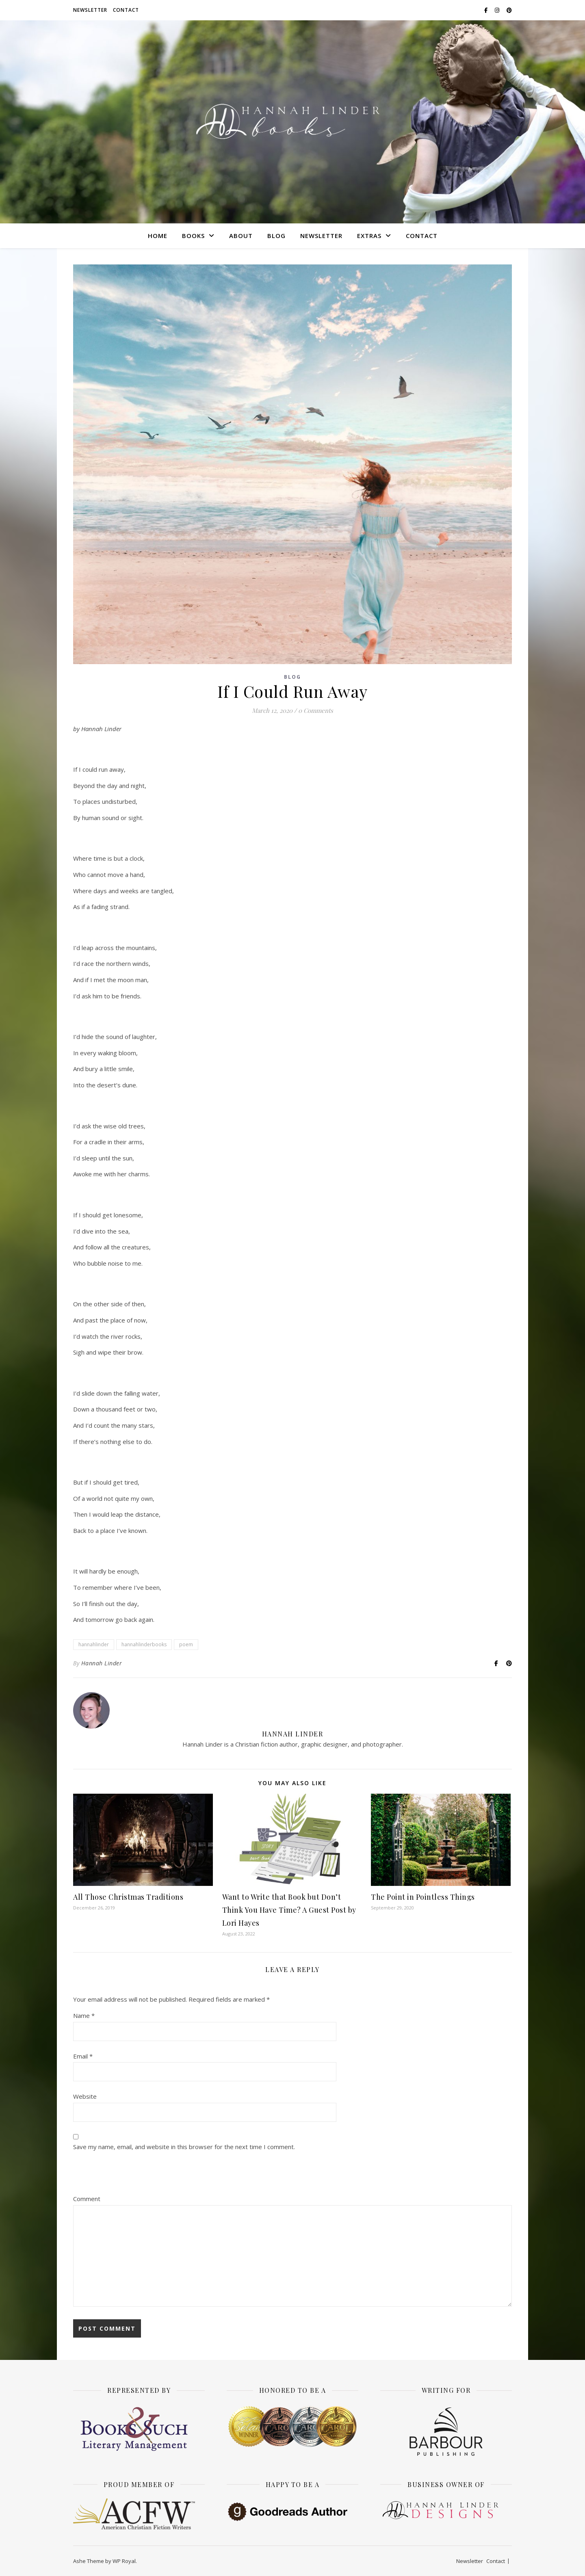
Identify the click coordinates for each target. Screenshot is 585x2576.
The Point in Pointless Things (423, 1897)
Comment (86, 2199)
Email (83, 2056)
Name (84, 2015)
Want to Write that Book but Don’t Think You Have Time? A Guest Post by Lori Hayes (289, 1910)
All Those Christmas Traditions (128, 1897)
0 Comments (315, 710)
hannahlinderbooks (144, 1644)
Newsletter (90, 9)
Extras (369, 236)
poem (186, 1644)
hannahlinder (93, 1644)
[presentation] (135, 2174)
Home (157, 236)
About (241, 236)
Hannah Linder (101, 1663)
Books (193, 236)
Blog (276, 236)
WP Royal (124, 2561)
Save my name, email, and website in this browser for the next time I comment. (184, 2147)
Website (85, 2096)
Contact (126, 9)
